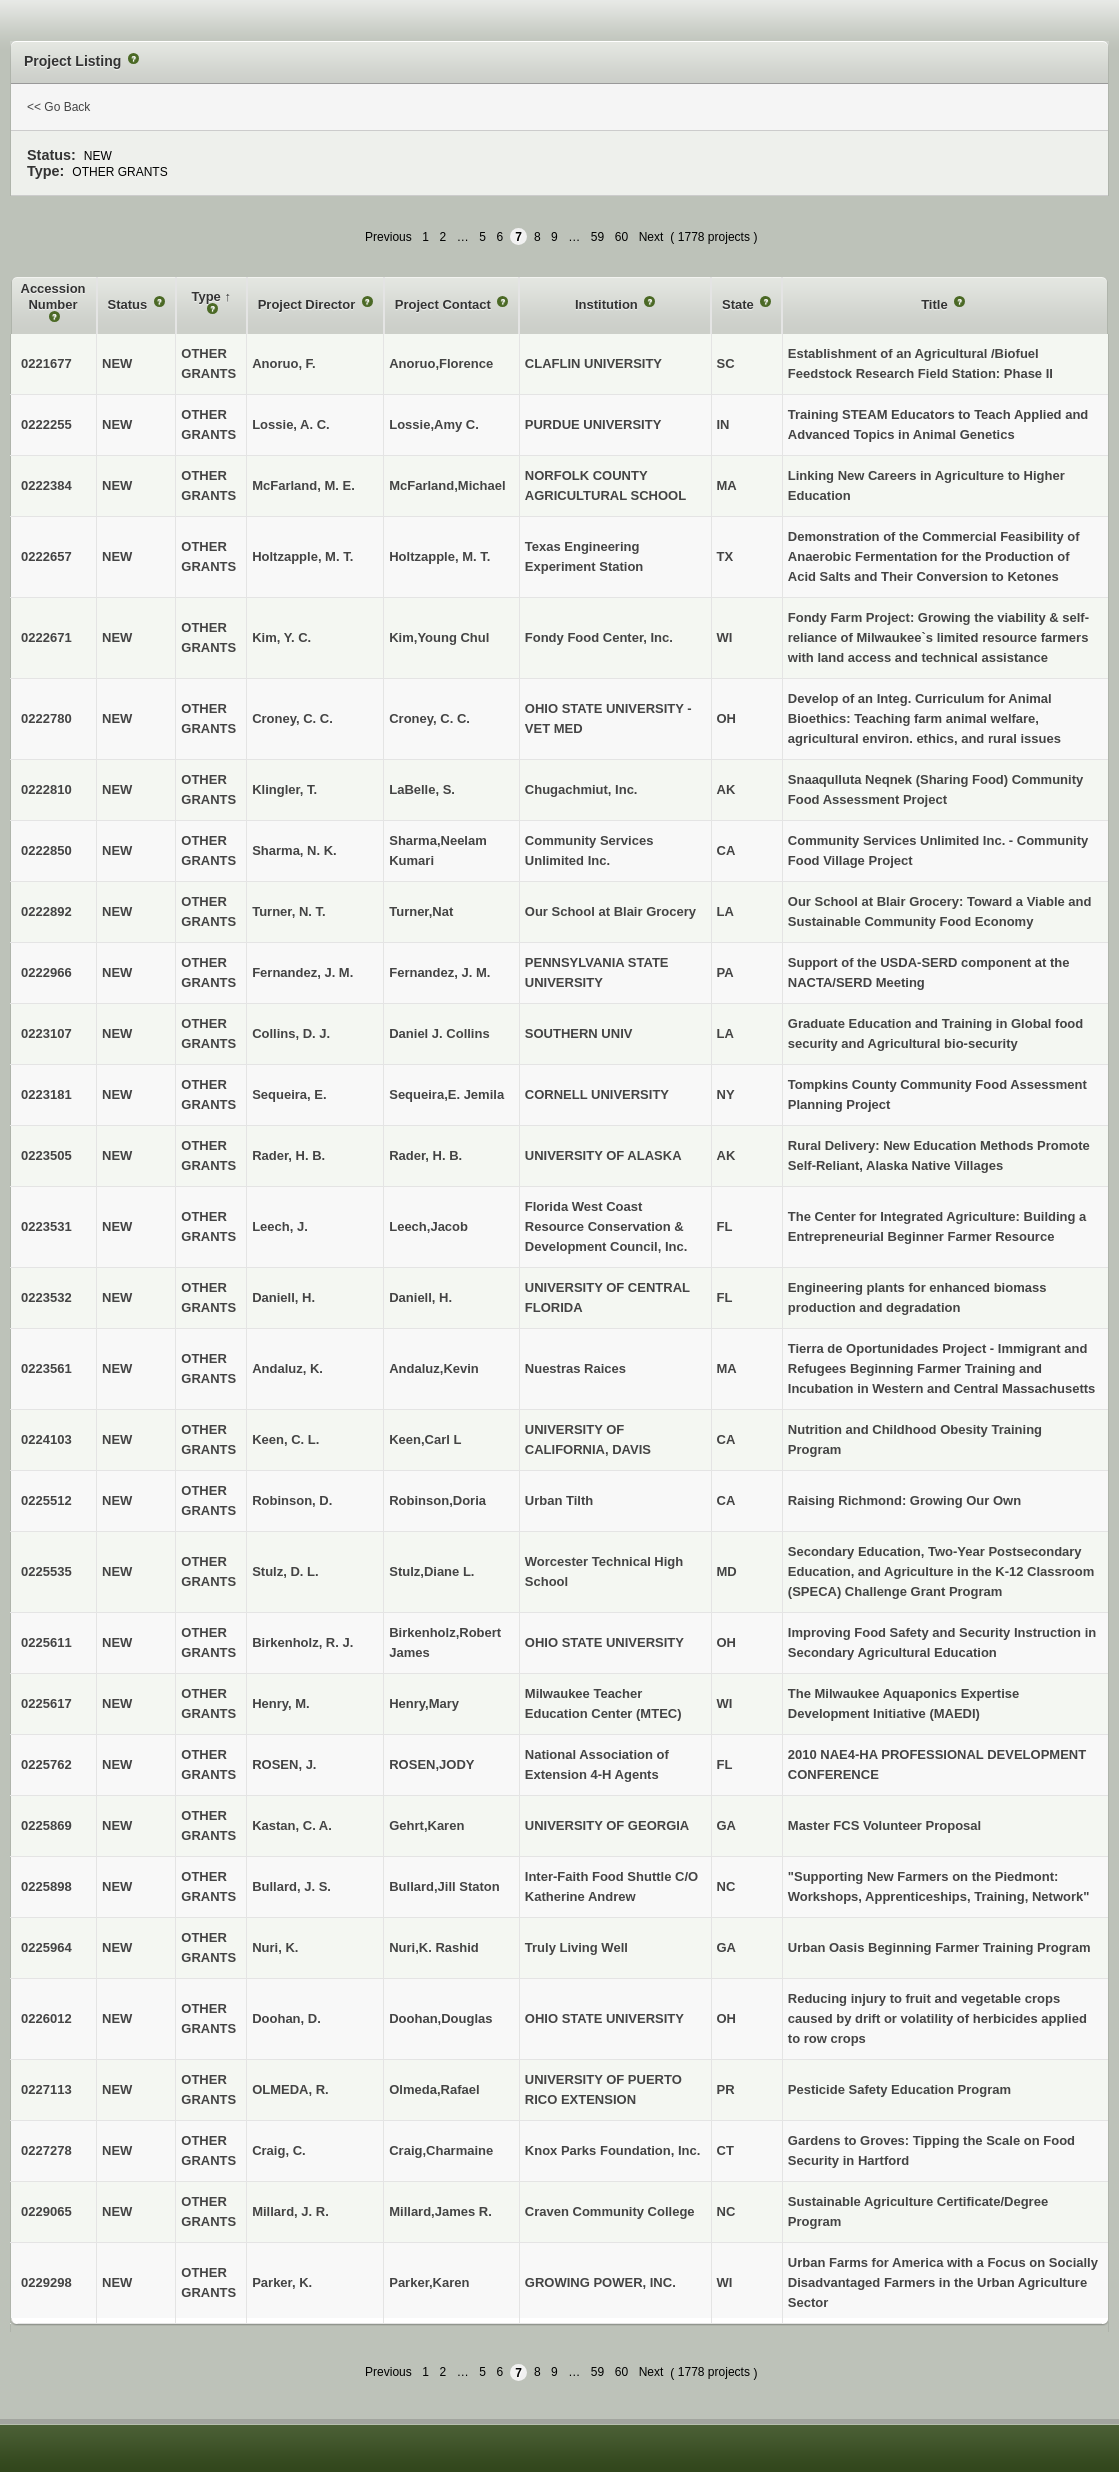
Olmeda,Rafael (434, 2089)
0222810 (46, 789)
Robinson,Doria (437, 1500)
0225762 (46, 1764)
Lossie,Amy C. (434, 424)
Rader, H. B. (425, 1155)
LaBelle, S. (422, 789)
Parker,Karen (429, 2282)
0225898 (46, 1886)
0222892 (46, 911)
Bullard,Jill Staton (444, 1886)
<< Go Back (58, 107)
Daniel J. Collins (439, 1033)
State (739, 304)
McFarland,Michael (447, 485)
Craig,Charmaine (441, 2150)
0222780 (46, 718)
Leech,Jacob (428, 1226)
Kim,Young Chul (439, 637)
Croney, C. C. (429, 718)
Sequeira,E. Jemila (446, 1094)
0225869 (46, 1825)
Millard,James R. (440, 2211)
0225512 (46, 1500)
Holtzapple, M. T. (439, 556)
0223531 (46, 1226)
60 (621, 237)
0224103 (46, 1439)
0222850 (46, 850)
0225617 (46, 1703)
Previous (388, 237)
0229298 (46, 2282)
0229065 (46, 2211)
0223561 (46, 1368)
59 (597, 237)
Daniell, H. (420, 1297)
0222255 (46, 424)
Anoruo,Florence (441, 363)
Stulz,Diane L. (431, 1571)
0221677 (46, 363)
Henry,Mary (424, 1703)
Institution (608, 304)
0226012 (46, 2018)
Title (936, 304)
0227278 (46, 2150)
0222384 (46, 485)
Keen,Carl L (425, 1439)
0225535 (46, 1571)
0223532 (46, 1297)
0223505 (46, 1155)
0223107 (46, 1033)
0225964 (46, 1947)
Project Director (308, 304)
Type (207, 296)
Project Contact (445, 304)
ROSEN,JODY (431, 1764)
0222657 (46, 556)
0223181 (46, 1094)
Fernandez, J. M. (439, 972)
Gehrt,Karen (426, 1825)
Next (651, 237)
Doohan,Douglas (440, 2018)
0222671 (46, 637)
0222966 (46, 972)
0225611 (46, 1642)
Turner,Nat (421, 911)
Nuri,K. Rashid (434, 1947)
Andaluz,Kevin (434, 1368)
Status (129, 304)
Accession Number (53, 296)
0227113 (46, 2089)
